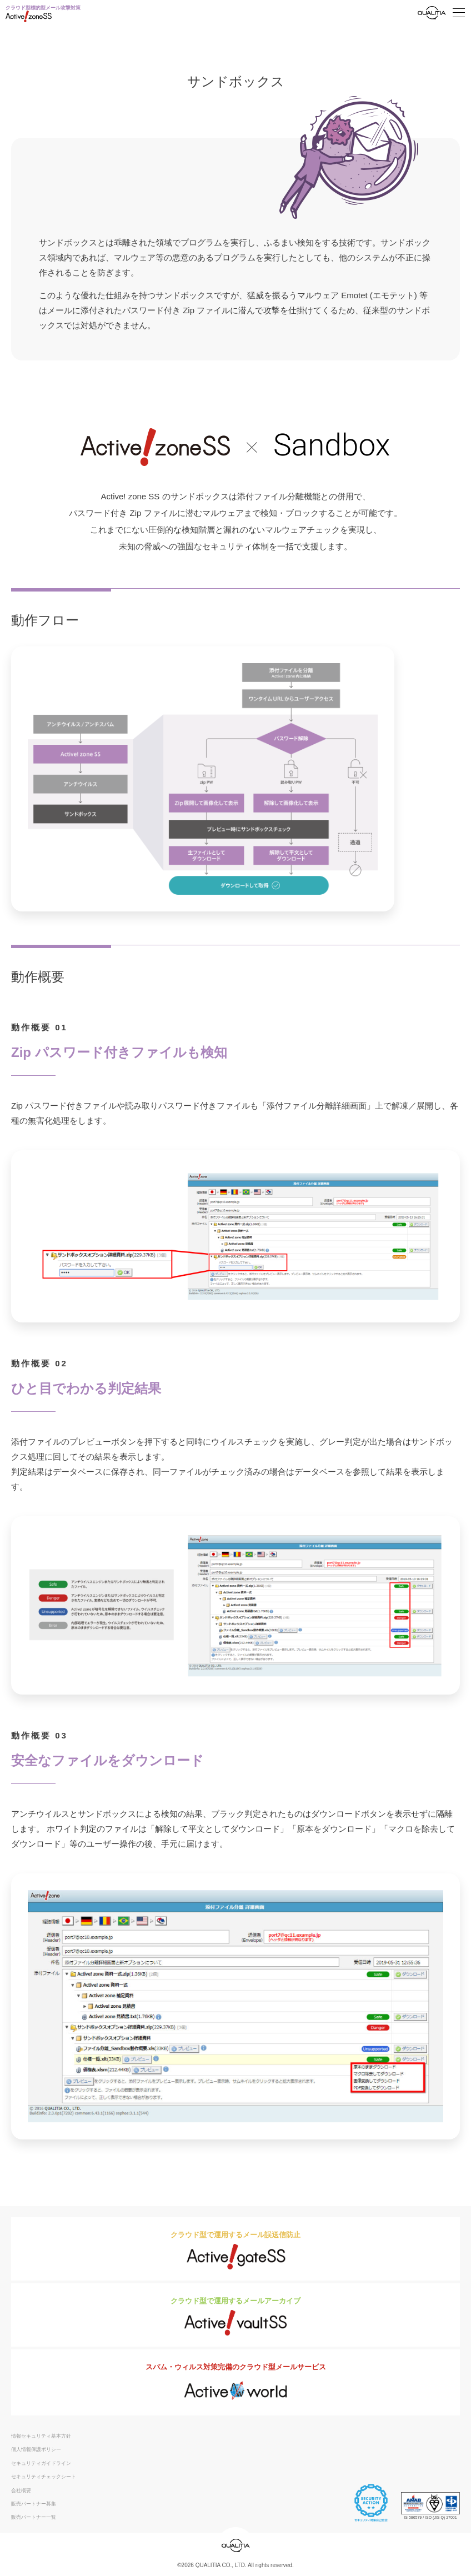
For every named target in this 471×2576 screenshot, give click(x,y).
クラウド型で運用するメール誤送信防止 (235, 2250)
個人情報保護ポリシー (36, 2449)
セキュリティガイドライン (41, 2463)
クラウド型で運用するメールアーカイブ (235, 2316)
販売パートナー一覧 (33, 2517)
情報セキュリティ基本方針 (41, 2436)
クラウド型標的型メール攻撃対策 (43, 14)
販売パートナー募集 (33, 2504)
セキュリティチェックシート (43, 2476)
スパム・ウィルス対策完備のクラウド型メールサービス (236, 2383)
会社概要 (21, 2490)
